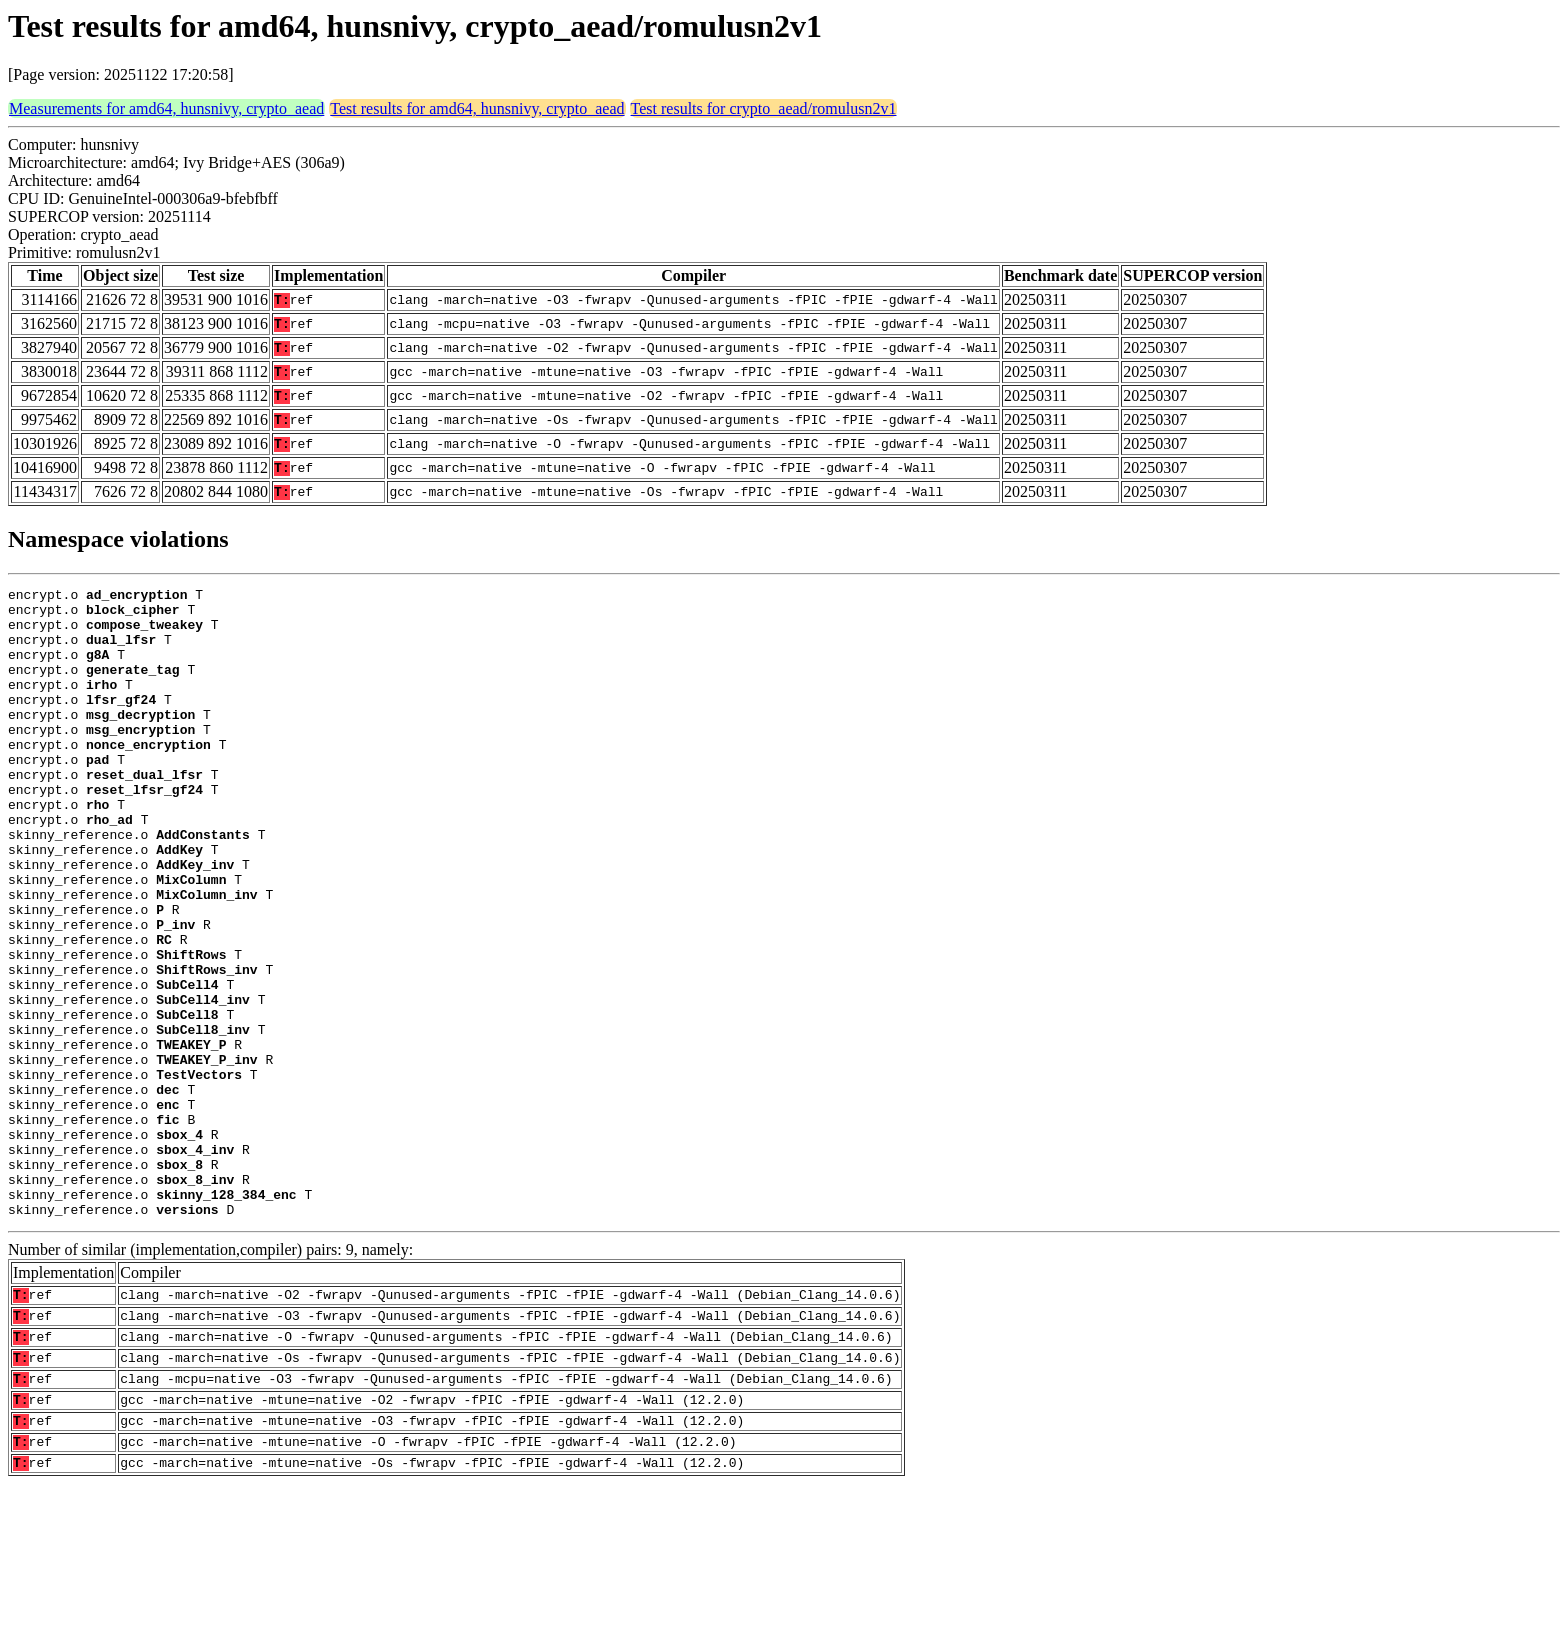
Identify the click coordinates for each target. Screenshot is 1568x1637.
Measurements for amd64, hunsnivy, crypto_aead (166, 108)
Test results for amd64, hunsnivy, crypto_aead (477, 108)
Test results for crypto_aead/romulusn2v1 (764, 108)
